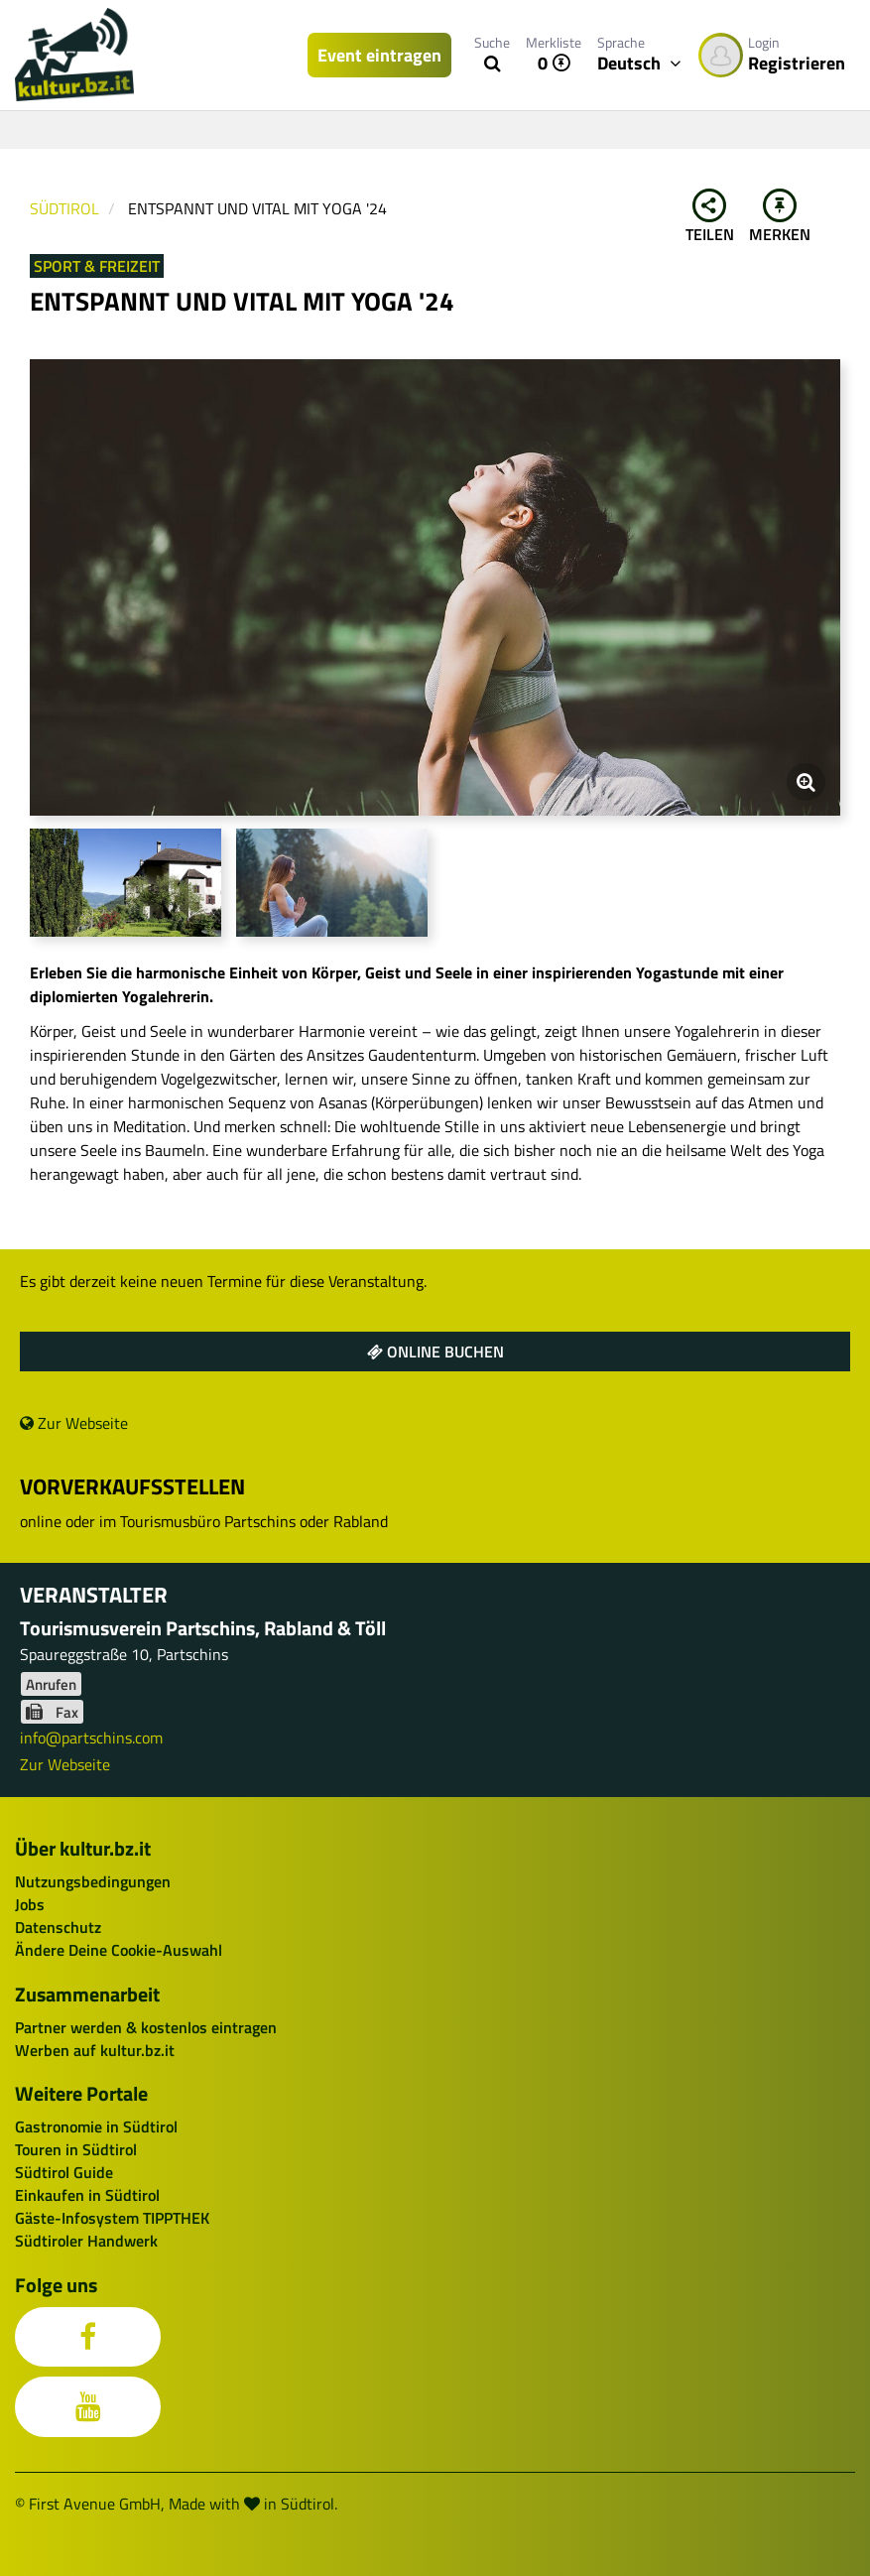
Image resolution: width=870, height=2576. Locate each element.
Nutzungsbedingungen (93, 1881)
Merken (779, 217)
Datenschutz (58, 1927)
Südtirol (64, 208)
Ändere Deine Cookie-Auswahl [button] (118, 1950)
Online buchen (435, 1351)
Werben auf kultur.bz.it (95, 2050)
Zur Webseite (74, 1423)
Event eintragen (379, 55)
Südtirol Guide (64, 2172)
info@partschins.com (91, 1737)
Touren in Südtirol (76, 2149)
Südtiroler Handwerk (86, 2241)
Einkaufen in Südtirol (87, 2195)
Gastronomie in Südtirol (96, 2126)
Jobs (30, 1904)
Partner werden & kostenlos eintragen (146, 2027)
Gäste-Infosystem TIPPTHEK (112, 2218)
